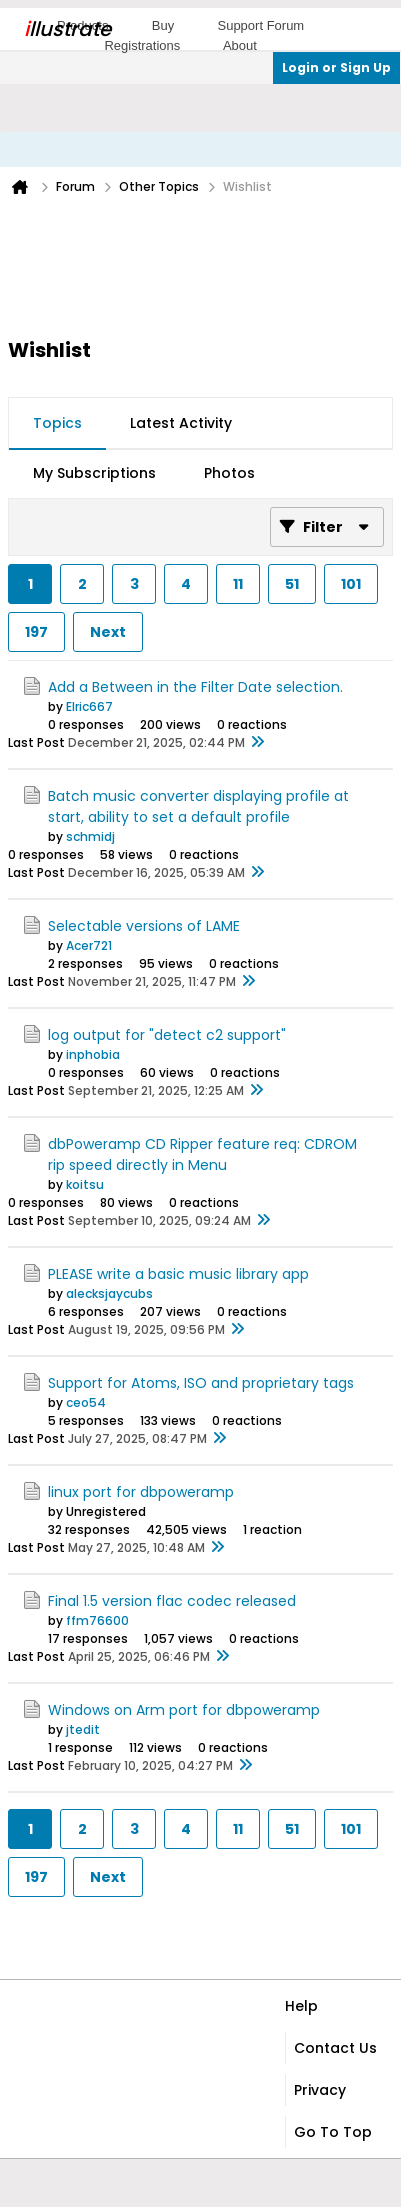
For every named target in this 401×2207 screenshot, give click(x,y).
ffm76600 (97, 1620)
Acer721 (89, 945)
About (240, 45)
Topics (57, 423)
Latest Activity (181, 423)
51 (292, 584)
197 (36, 632)
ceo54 (86, 1402)
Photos (229, 473)
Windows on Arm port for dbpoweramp (184, 1710)
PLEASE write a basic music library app (178, 1274)
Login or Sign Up (336, 67)
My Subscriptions (94, 473)
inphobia (93, 1054)
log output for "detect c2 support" (167, 1035)
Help (301, 2006)
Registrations (142, 45)
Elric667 (89, 706)
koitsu (85, 1184)
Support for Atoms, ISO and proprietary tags (201, 1383)
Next (108, 632)
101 (351, 584)
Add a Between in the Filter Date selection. (195, 687)
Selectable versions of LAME (144, 926)
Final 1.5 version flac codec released (172, 1601)
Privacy (320, 2090)
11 (238, 584)
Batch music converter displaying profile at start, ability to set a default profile (198, 806)
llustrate (67, 29)
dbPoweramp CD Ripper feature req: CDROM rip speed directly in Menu (202, 1154)
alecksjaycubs (109, 1293)
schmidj (90, 836)
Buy (163, 25)
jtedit (83, 1729)
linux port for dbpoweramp (141, 1492)
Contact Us (335, 2048)
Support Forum (260, 25)
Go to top (333, 2132)
